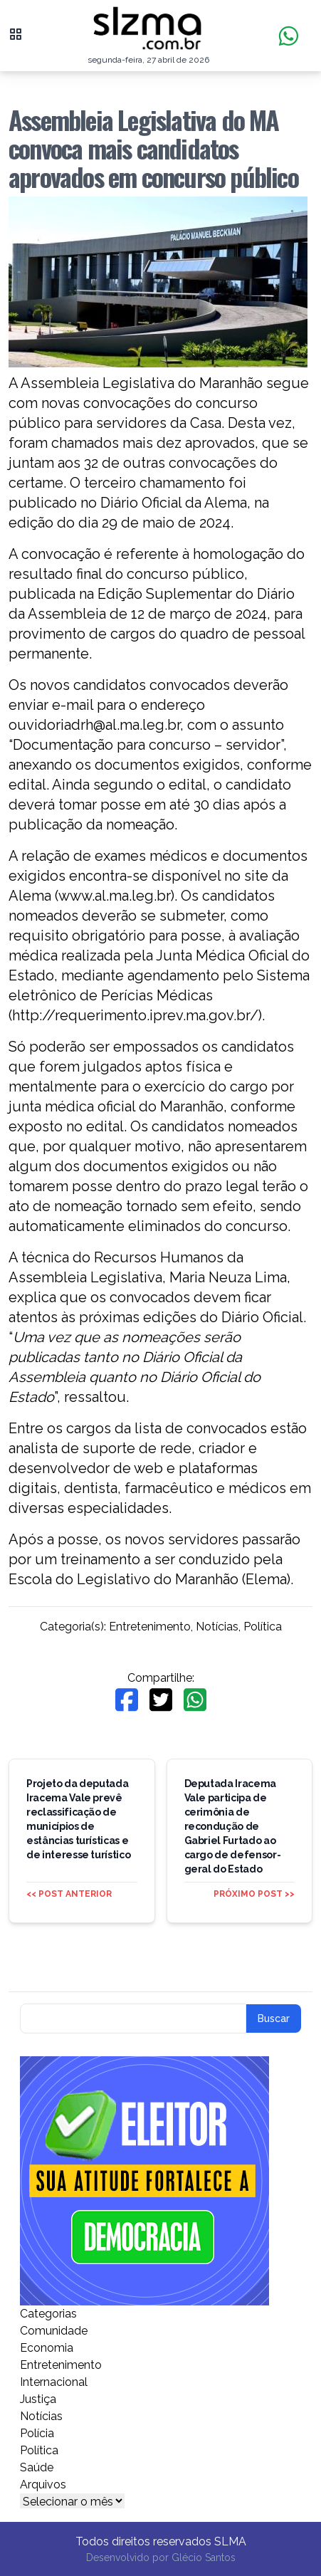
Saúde (36, 2467)
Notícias (217, 1626)
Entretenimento (150, 1626)
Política (262, 1626)
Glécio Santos (204, 2557)
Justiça (38, 2399)
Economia (46, 2348)
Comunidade (54, 2330)
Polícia (37, 2433)
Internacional (54, 2382)
